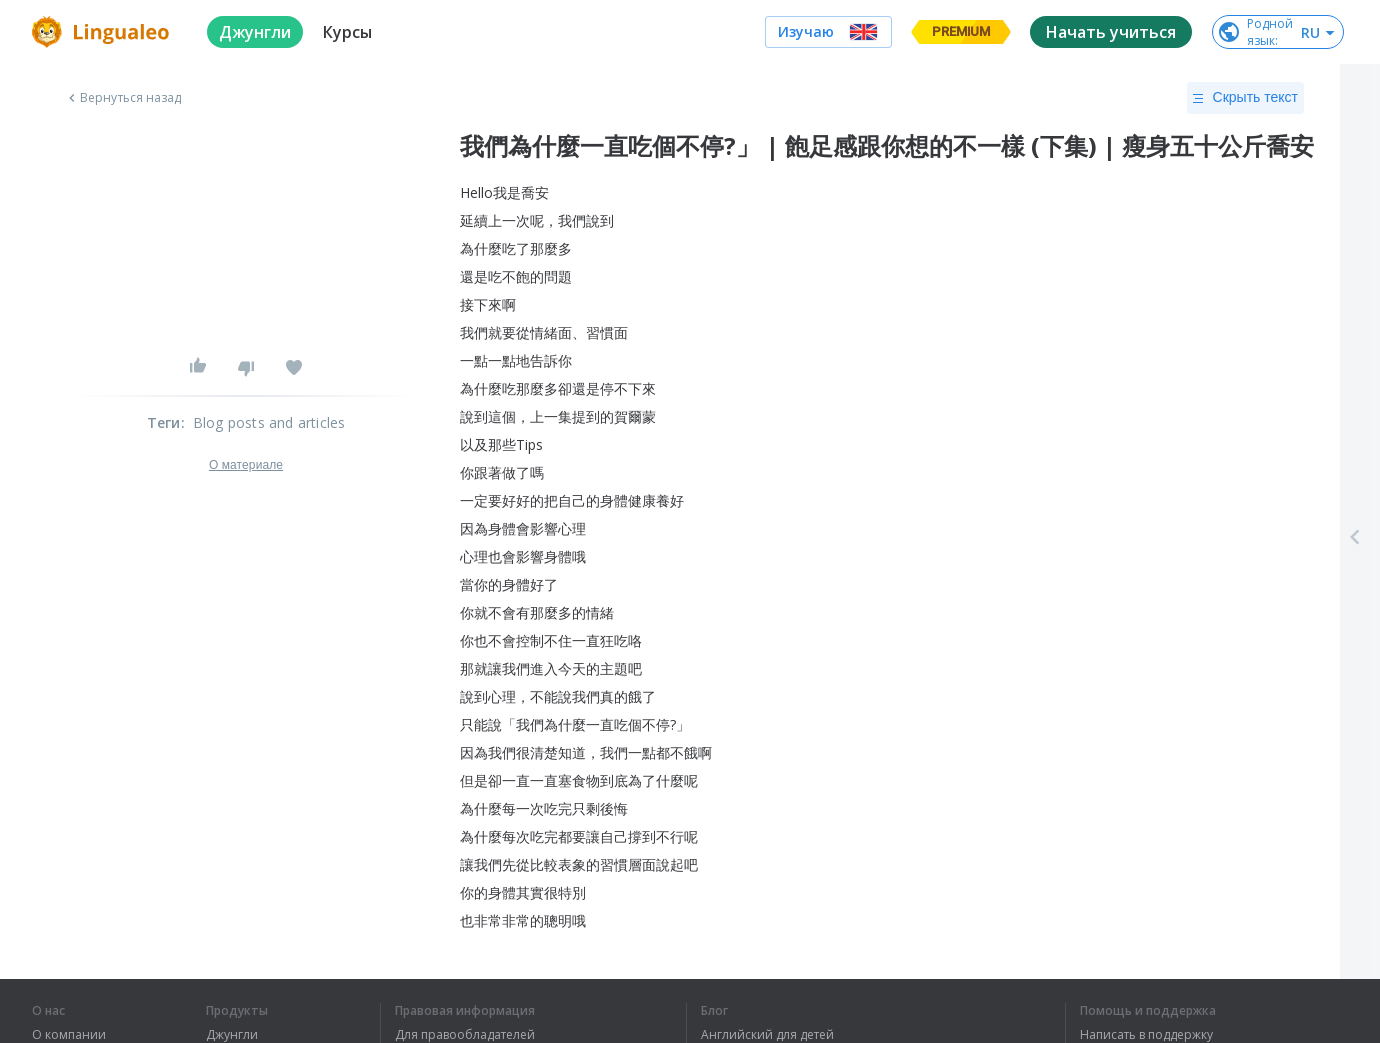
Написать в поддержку (1146, 1035)
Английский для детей (767, 1035)
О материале (246, 465)
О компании (69, 1035)
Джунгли (232, 1035)
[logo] (103, 32)
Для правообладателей (465, 1035)
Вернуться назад (123, 98)
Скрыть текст (1245, 98)
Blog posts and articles (269, 422)
